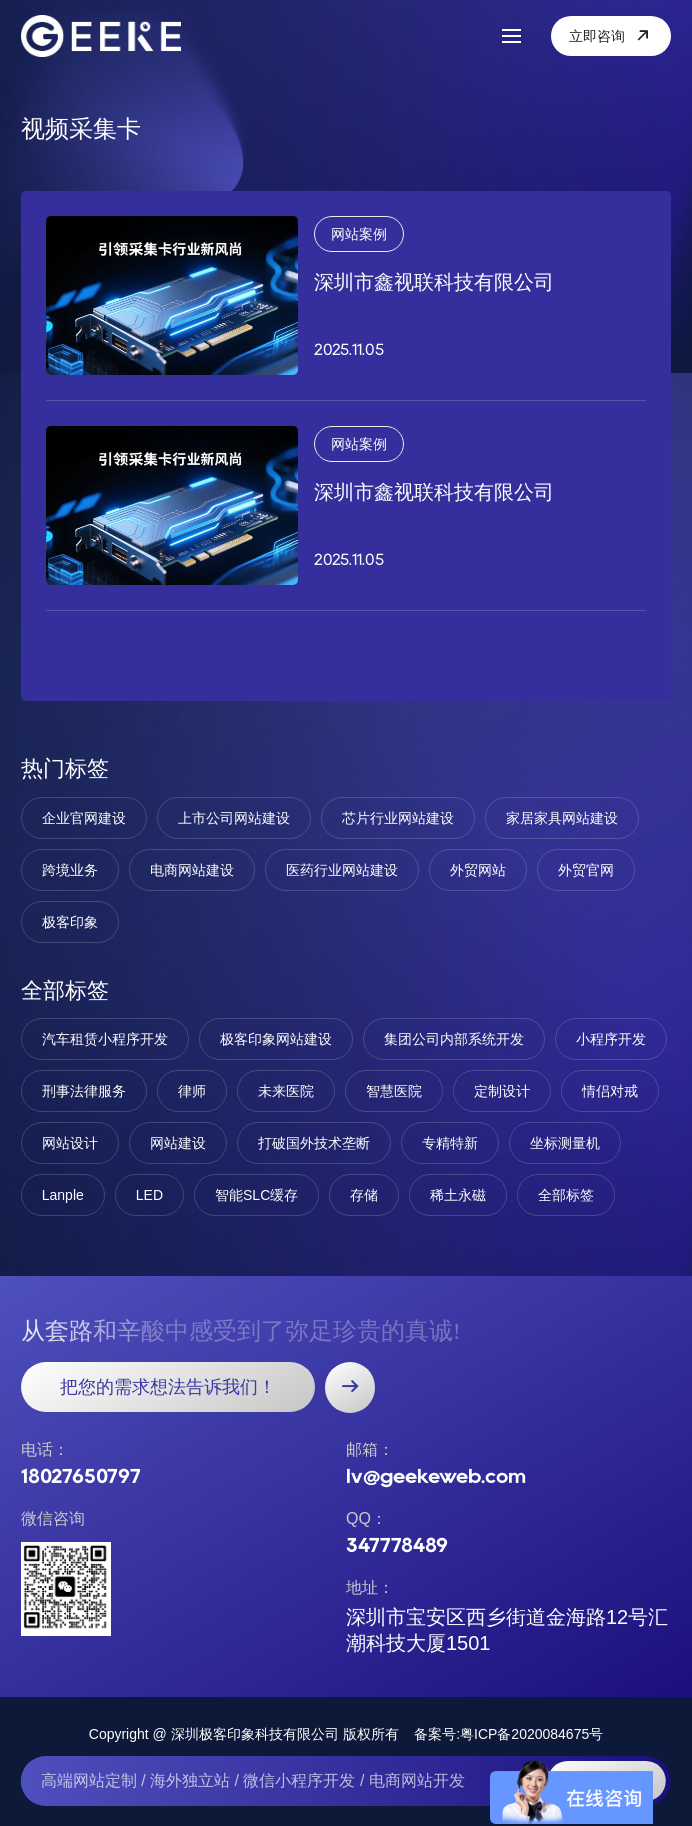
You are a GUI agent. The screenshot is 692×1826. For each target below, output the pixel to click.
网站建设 (178, 1143)
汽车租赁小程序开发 (105, 1039)
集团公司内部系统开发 (454, 1039)
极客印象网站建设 (276, 1039)
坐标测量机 (565, 1143)
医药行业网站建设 (342, 870)
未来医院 (286, 1091)
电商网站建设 (192, 870)
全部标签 (566, 1195)
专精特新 (450, 1143)
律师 (192, 1091)
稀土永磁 (458, 1195)
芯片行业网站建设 (398, 818)
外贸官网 (586, 870)
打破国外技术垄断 (314, 1143)
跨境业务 (70, 870)
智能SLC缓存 (256, 1195)
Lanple (63, 1195)
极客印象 (70, 922)
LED (149, 1195)
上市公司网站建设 (234, 818)
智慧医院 (394, 1091)
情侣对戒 (610, 1091)
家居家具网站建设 (562, 818)
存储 (364, 1195)
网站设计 (70, 1143)
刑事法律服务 (84, 1091)
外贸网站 (478, 870)
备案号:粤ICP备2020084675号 (508, 1734)
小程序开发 (611, 1039)
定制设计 (502, 1091)
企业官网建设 (84, 818)
